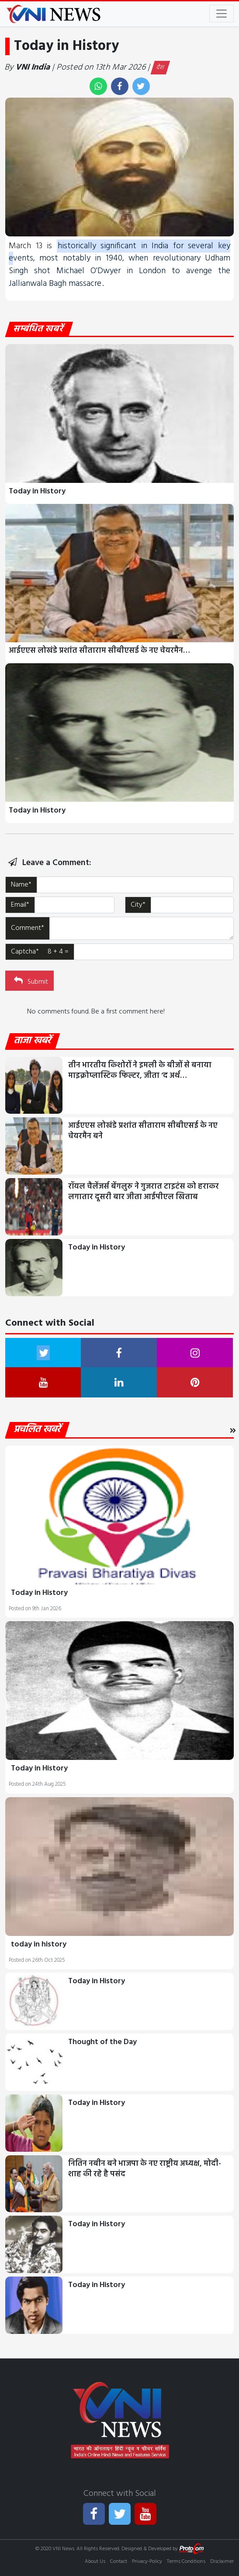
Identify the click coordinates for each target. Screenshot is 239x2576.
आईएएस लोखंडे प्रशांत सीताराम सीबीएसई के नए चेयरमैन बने (143, 1131)
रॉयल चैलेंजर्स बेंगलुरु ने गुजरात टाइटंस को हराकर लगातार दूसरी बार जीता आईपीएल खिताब (143, 1192)
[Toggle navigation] (221, 13)
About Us (95, 2561)
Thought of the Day (102, 2042)
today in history (38, 1944)
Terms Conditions (186, 2561)
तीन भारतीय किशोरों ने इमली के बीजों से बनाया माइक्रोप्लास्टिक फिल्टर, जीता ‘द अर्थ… (139, 1070)
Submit (30, 981)
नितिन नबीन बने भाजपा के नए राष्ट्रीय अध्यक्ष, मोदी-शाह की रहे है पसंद (144, 2169)
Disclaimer (222, 2561)
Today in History (37, 491)
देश (160, 68)
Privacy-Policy (147, 2561)
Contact (118, 2561)
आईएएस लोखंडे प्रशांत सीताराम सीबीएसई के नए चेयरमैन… (99, 650)
